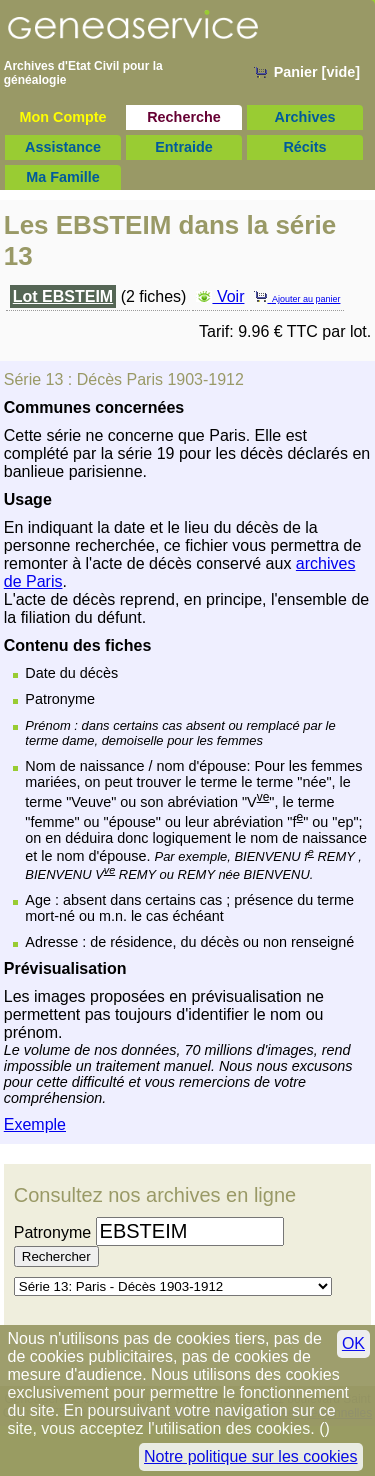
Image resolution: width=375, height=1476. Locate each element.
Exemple (35, 1124)
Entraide (184, 147)
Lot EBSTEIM (63, 296)
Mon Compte (62, 117)
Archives (305, 117)
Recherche (184, 117)
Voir (220, 296)
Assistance (63, 147)
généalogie (35, 80)
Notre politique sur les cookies (250, 1456)
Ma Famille (63, 177)
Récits (304, 147)
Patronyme (52, 1232)
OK (353, 1343)
